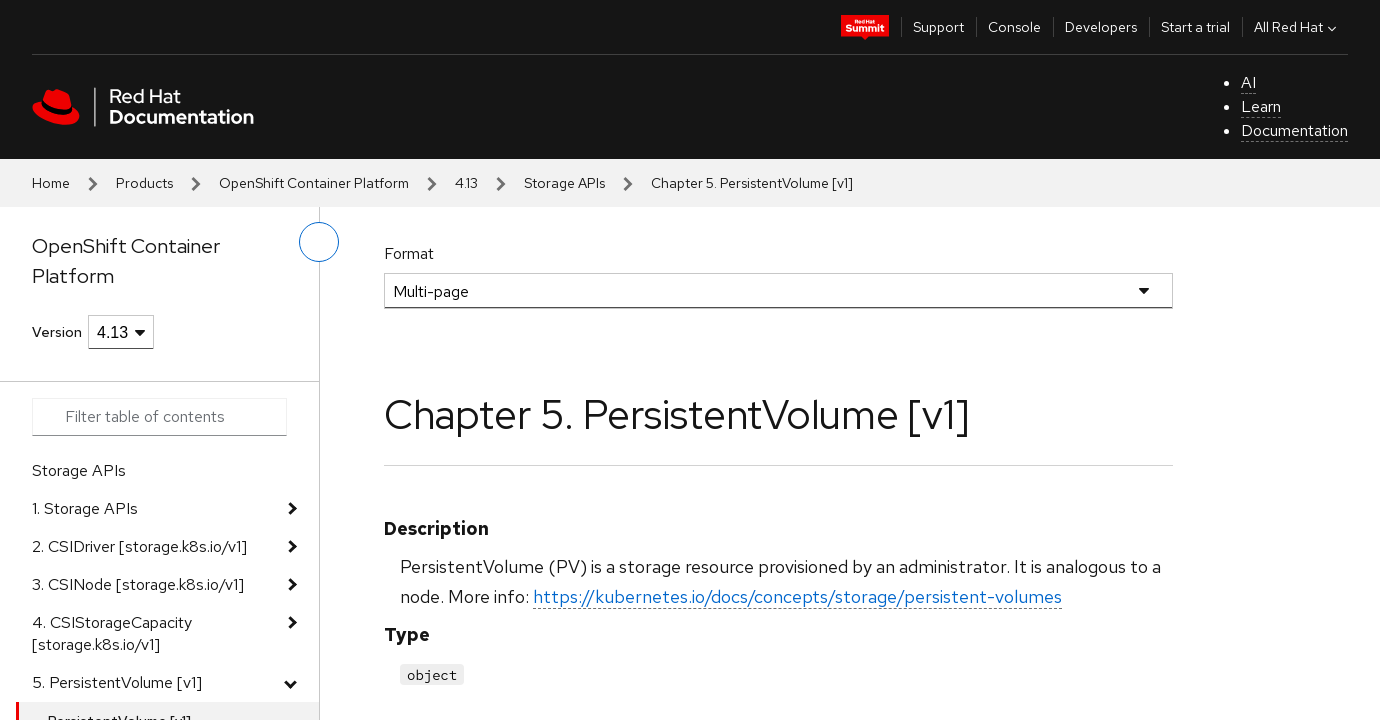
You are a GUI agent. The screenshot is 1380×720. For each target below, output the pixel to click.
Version (57, 332)
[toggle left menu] (319, 242)
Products (144, 183)
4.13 (466, 183)
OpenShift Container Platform (314, 183)
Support (938, 27)
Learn (1261, 106)
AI (1248, 82)
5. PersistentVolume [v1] (117, 682)
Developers (1101, 27)
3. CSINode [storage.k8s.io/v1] (138, 584)
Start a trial (1195, 27)
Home (51, 183)
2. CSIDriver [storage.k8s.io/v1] (139, 546)
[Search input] (159, 417)
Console (1014, 27)
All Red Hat (1297, 27)
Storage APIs (564, 183)
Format (409, 253)
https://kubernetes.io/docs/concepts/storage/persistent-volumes (797, 596)
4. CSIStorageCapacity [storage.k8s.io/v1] (112, 633)
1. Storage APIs (85, 508)
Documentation (1294, 130)
